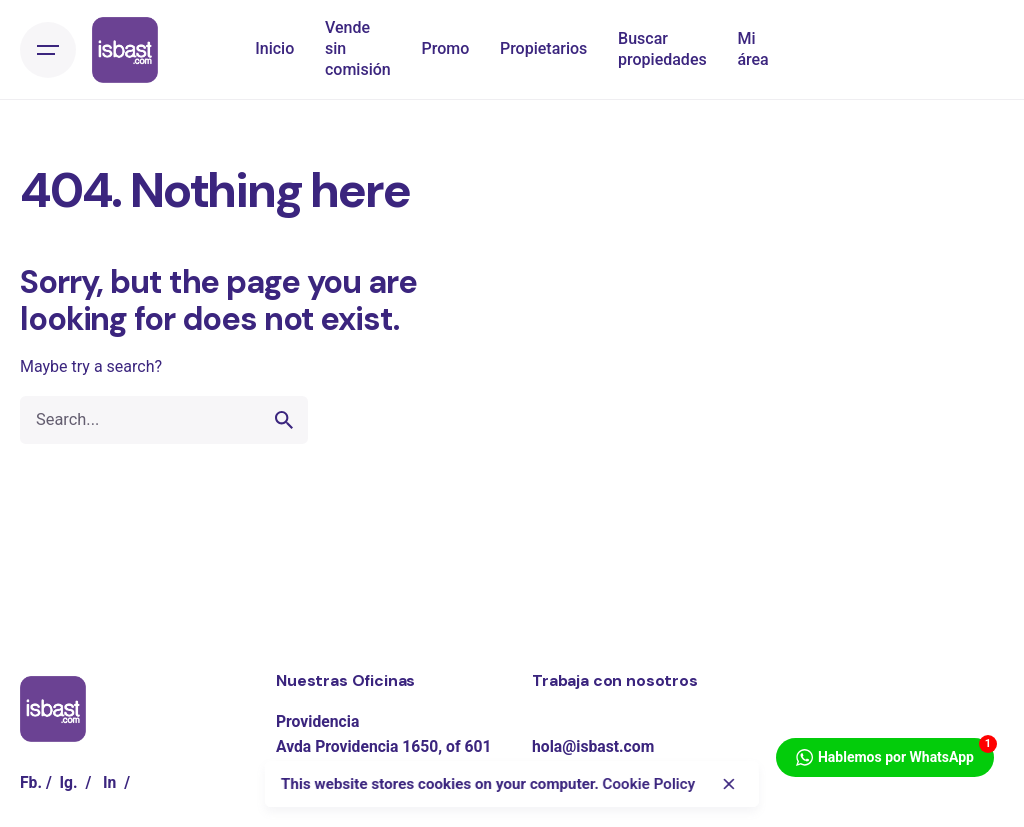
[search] (284, 420)
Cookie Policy (648, 784)
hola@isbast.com (593, 746)
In (109, 782)
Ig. (69, 782)
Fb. (31, 782)
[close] (728, 784)
